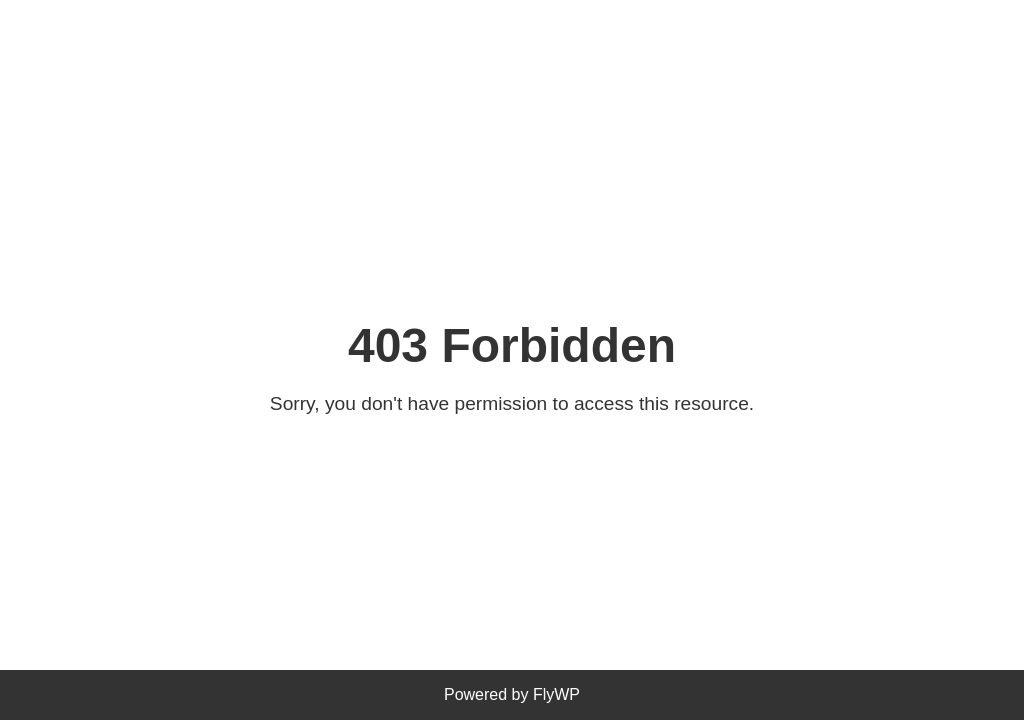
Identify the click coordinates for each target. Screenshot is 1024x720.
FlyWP (556, 694)
